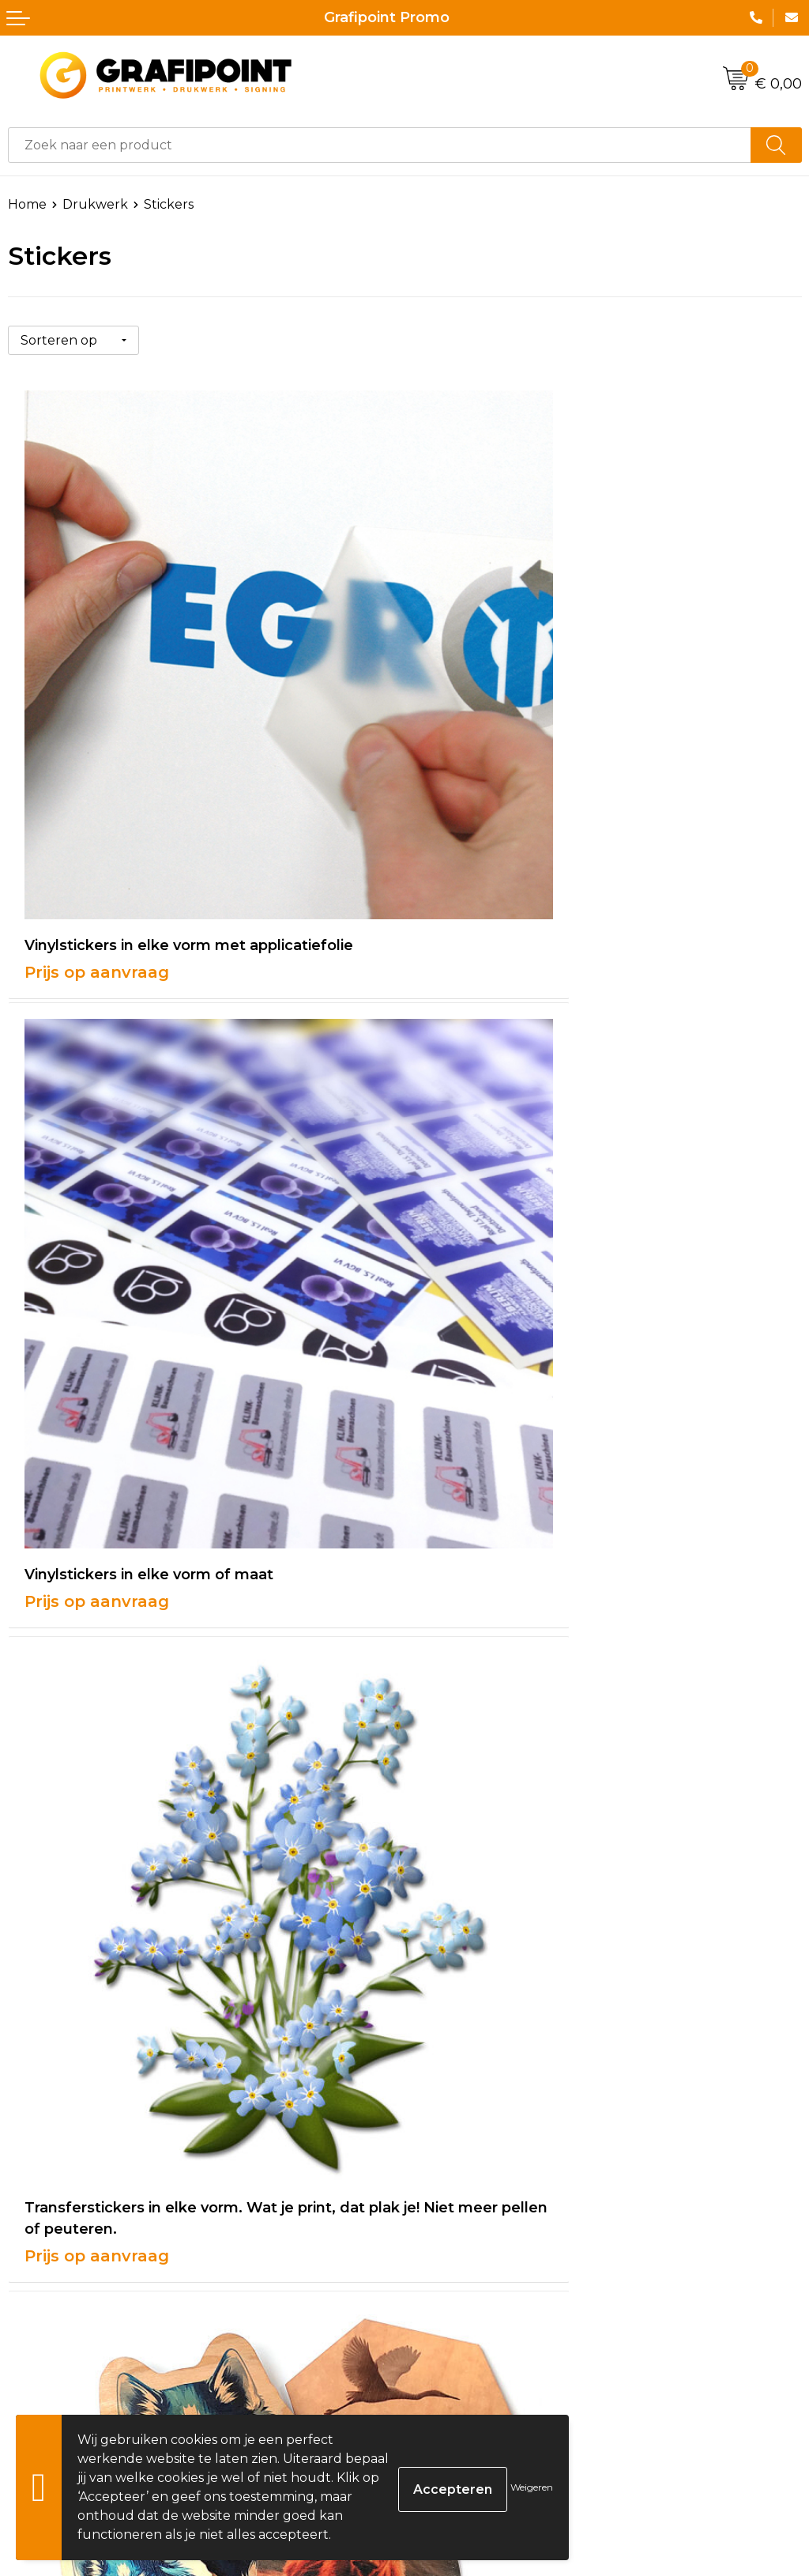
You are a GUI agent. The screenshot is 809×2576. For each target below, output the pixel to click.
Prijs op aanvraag (96, 803)
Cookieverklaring (466, 2322)
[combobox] (379, 145)
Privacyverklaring (467, 2346)
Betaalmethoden (62, 2346)
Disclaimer (444, 2370)
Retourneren (50, 2370)
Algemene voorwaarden (489, 2298)
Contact (33, 2298)
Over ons (440, 2064)
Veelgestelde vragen (478, 2087)
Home (27, 204)
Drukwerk (95, 204)
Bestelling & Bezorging (80, 2322)
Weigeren (531, 2487)
